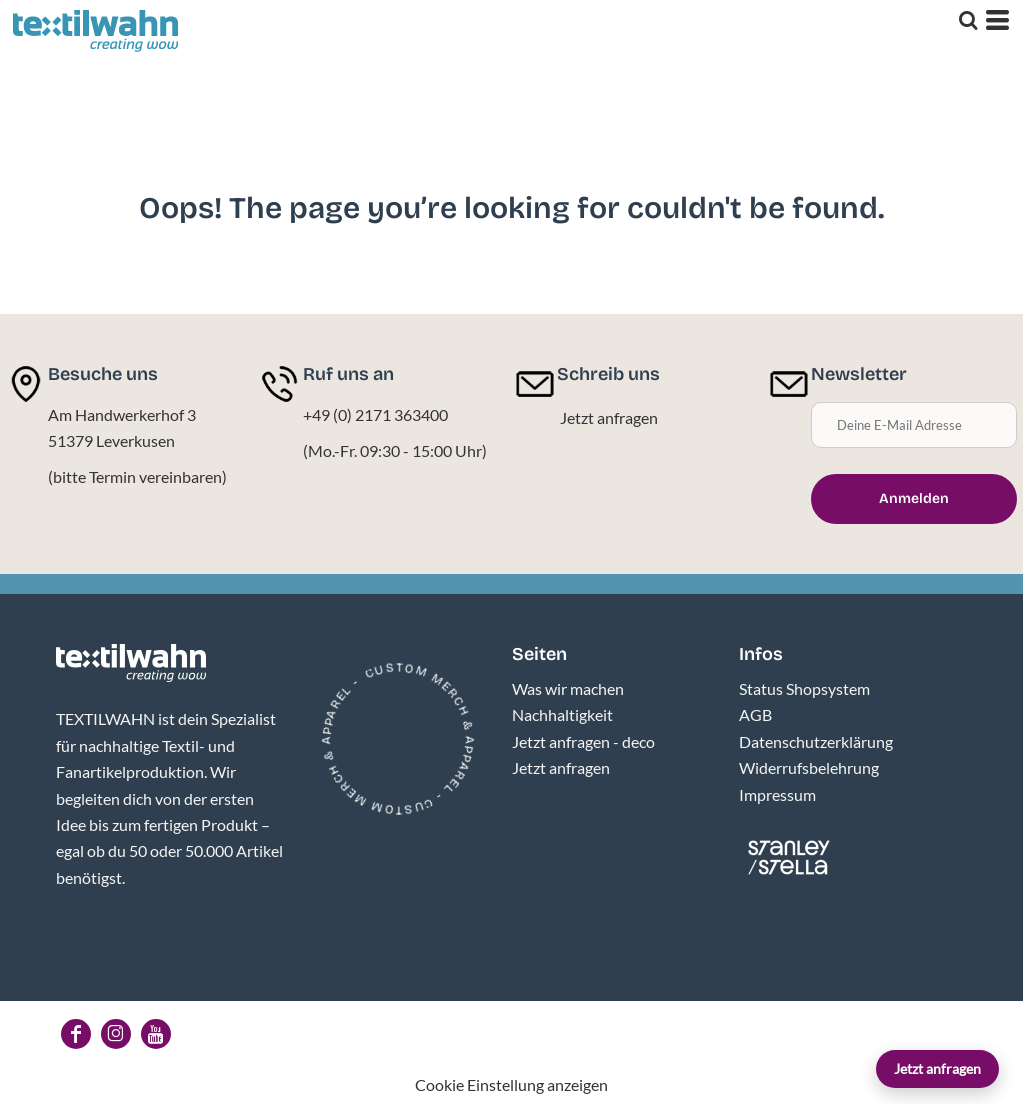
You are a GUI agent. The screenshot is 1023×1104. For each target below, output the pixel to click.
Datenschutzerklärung (816, 741)
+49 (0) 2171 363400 (375, 414)
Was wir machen (568, 688)
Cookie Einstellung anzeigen (511, 1084)
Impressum (777, 794)
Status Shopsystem (804, 688)
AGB (755, 714)
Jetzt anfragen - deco (583, 741)
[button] (131, 663)
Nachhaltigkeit (562, 714)
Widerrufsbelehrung (809, 767)
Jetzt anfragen (937, 1068)
